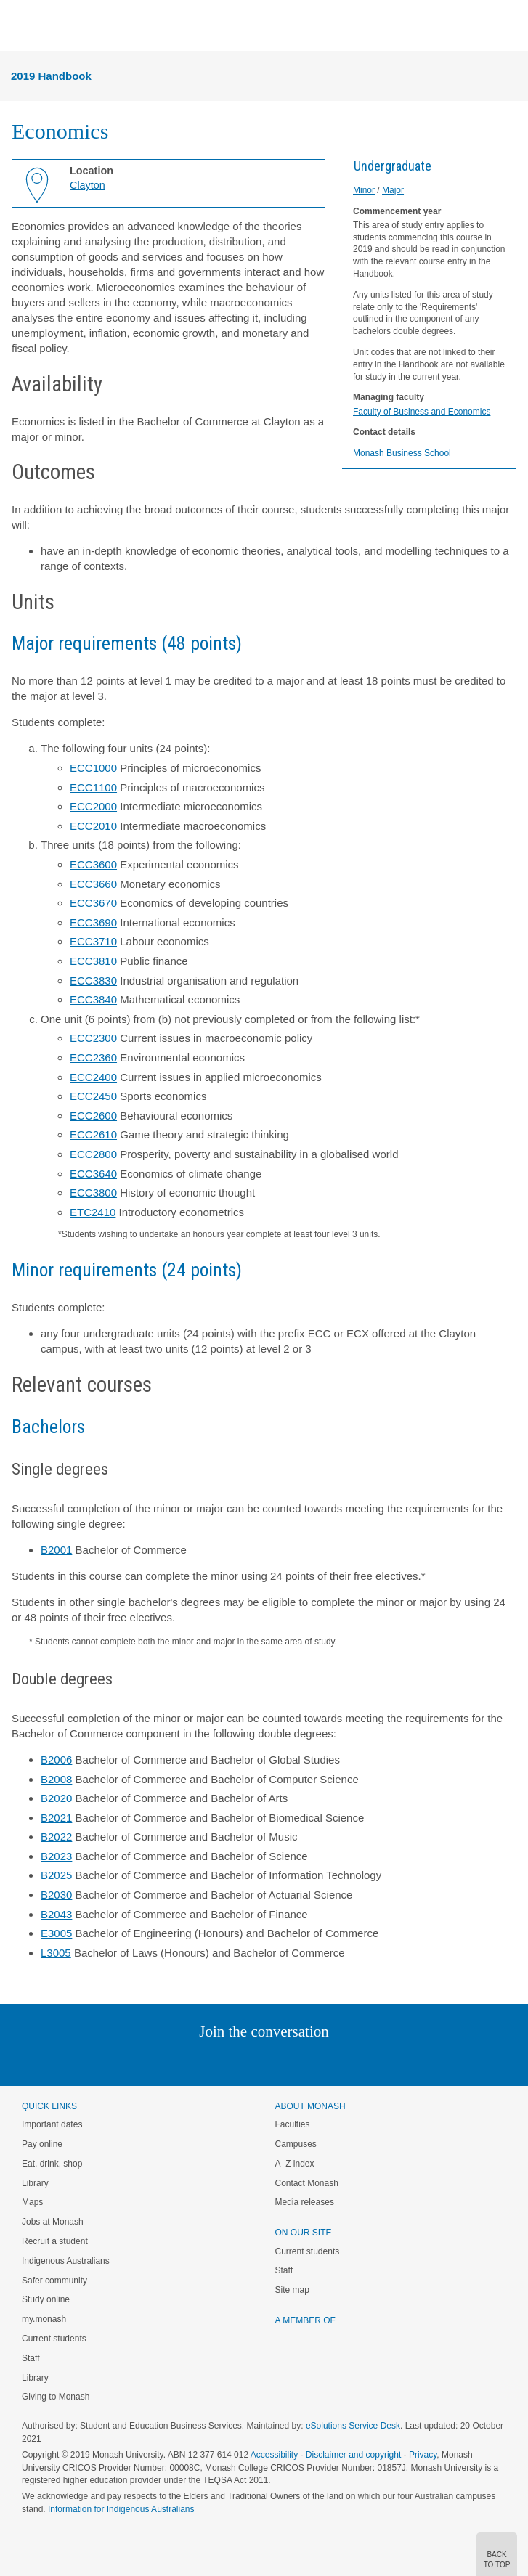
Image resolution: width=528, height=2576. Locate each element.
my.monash (44, 2319)
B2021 (56, 1817)
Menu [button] (19, 26)
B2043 (56, 1914)
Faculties (292, 2124)
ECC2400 (93, 1077)
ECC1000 (93, 768)
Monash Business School (402, 453)
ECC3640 (93, 1173)
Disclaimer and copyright (353, 2455)
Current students (54, 2339)
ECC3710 (93, 941)
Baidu (364, 2060)
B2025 (56, 1875)
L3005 (56, 1953)
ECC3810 (93, 961)
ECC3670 (93, 903)
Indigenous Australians (66, 2261)
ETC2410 (92, 1212)
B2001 (56, 1550)
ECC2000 (93, 806)
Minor (364, 190)
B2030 (56, 1894)
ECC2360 (93, 1057)
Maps (32, 2202)
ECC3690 (93, 922)
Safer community (54, 2280)
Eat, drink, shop (52, 2164)
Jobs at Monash (53, 2222)
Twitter (221, 2060)
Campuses (296, 2144)
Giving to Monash (55, 2397)
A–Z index (294, 2164)
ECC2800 (93, 1154)
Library (35, 2183)
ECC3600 (93, 864)
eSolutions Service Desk (353, 2426)
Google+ (275, 2060)
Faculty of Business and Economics (421, 412)
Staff (30, 2358)
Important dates (52, 2124)
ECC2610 (93, 1134)
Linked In (190, 2060)
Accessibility (274, 2455)
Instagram (161, 2060)
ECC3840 (93, 999)
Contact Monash (306, 2183)
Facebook (249, 2060)
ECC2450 (93, 1096)
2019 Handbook (51, 76)
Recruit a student (55, 2241)
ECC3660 (93, 884)
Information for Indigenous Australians (121, 2509)
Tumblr (304, 2060)
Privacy (422, 2455)
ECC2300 (93, 1038)
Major (393, 190)
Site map (292, 2290)
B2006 (56, 1759)
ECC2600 (93, 1115)
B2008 (56, 1779)
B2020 (56, 1798)
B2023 (56, 1856)
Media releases (304, 2202)
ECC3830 (93, 980)
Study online (46, 2299)
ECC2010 (93, 826)
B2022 (56, 1836)
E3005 (56, 1933)
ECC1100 (93, 787)
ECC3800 (93, 1192)
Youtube (333, 2060)
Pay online (42, 2144)
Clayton (87, 185)
